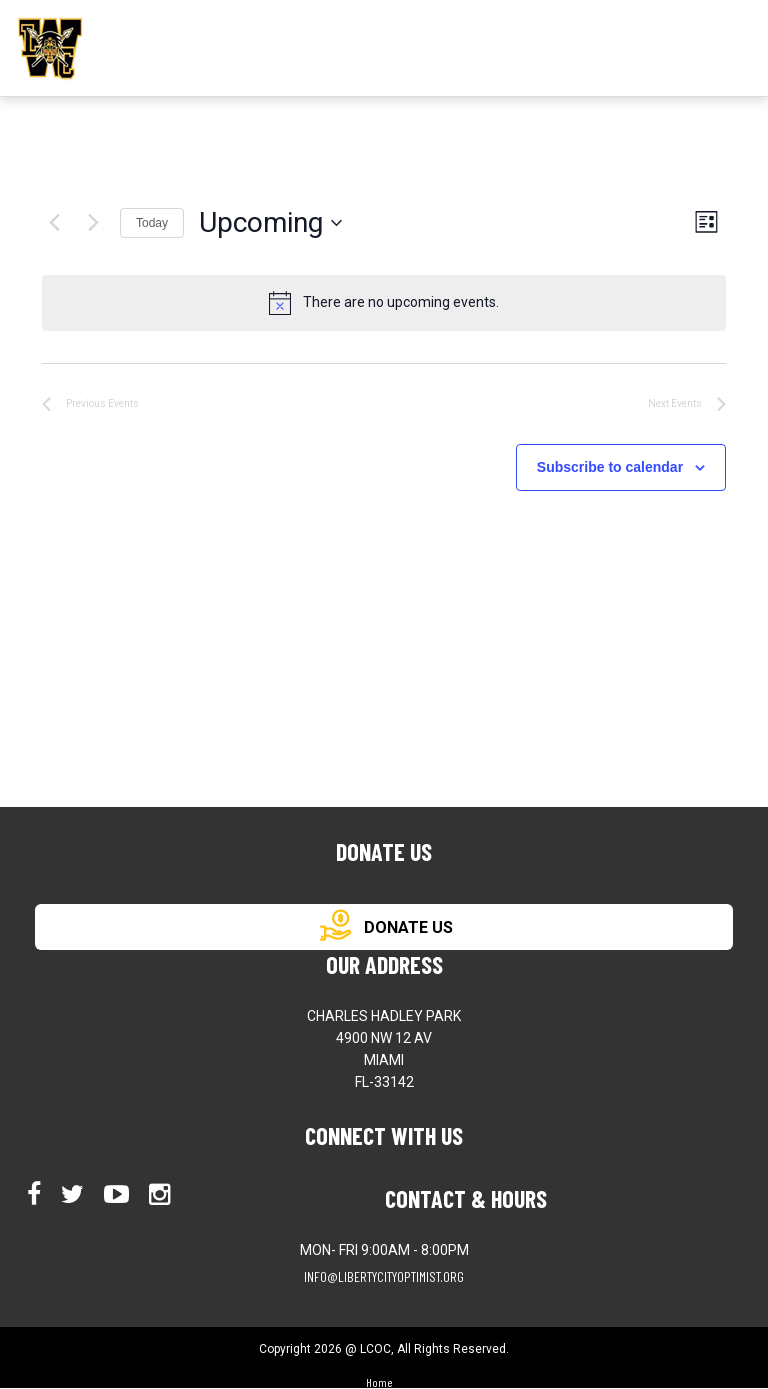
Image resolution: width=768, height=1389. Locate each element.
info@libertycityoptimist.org (384, 1276)
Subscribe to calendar (610, 467)
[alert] (384, 303)
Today (152, 223)
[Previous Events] (54, 223)
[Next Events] (93, 223)
